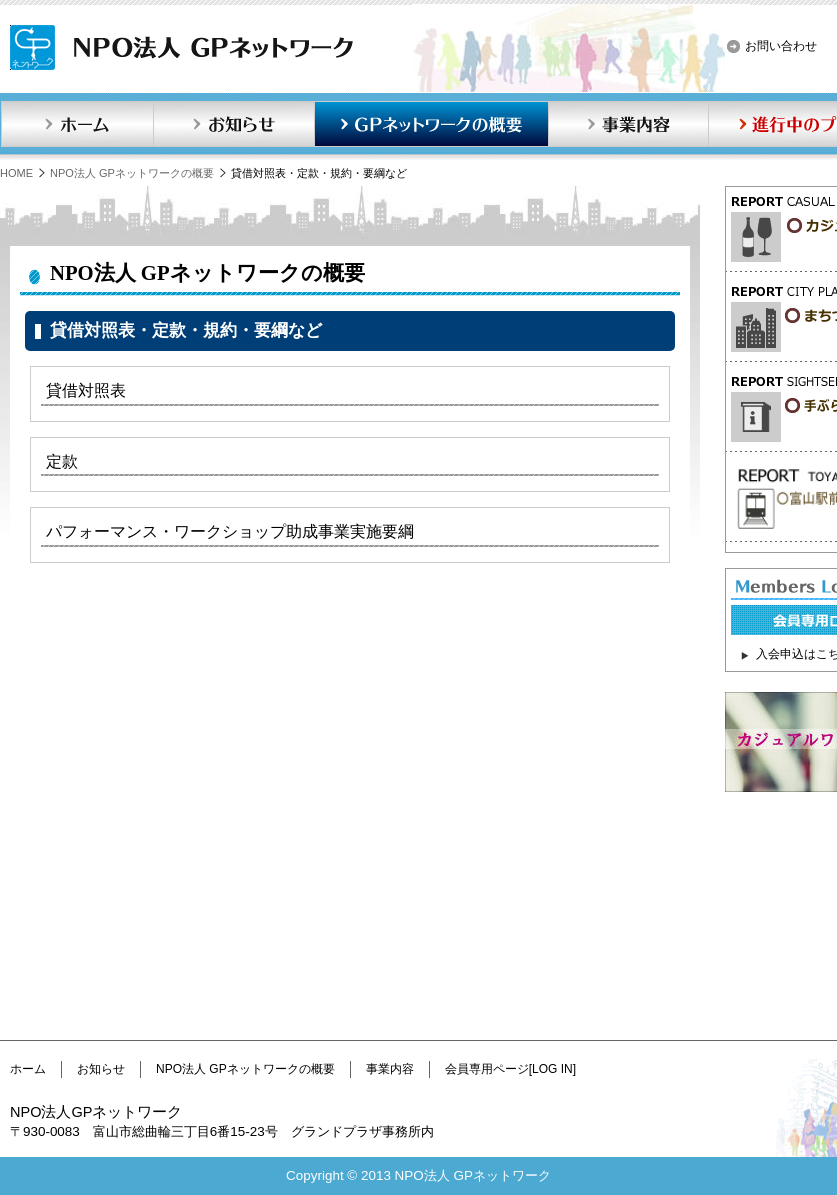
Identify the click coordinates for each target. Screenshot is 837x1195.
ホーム (77, 124)
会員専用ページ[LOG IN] (510, 1069)
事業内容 (628, 124)
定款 (62, 461)
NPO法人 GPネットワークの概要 (132, 173)
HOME (16, 173)
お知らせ (234, 124)
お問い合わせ (781, 46)
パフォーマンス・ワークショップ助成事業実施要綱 (230, 531)
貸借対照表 (86, 390)
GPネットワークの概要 (431, 124)
